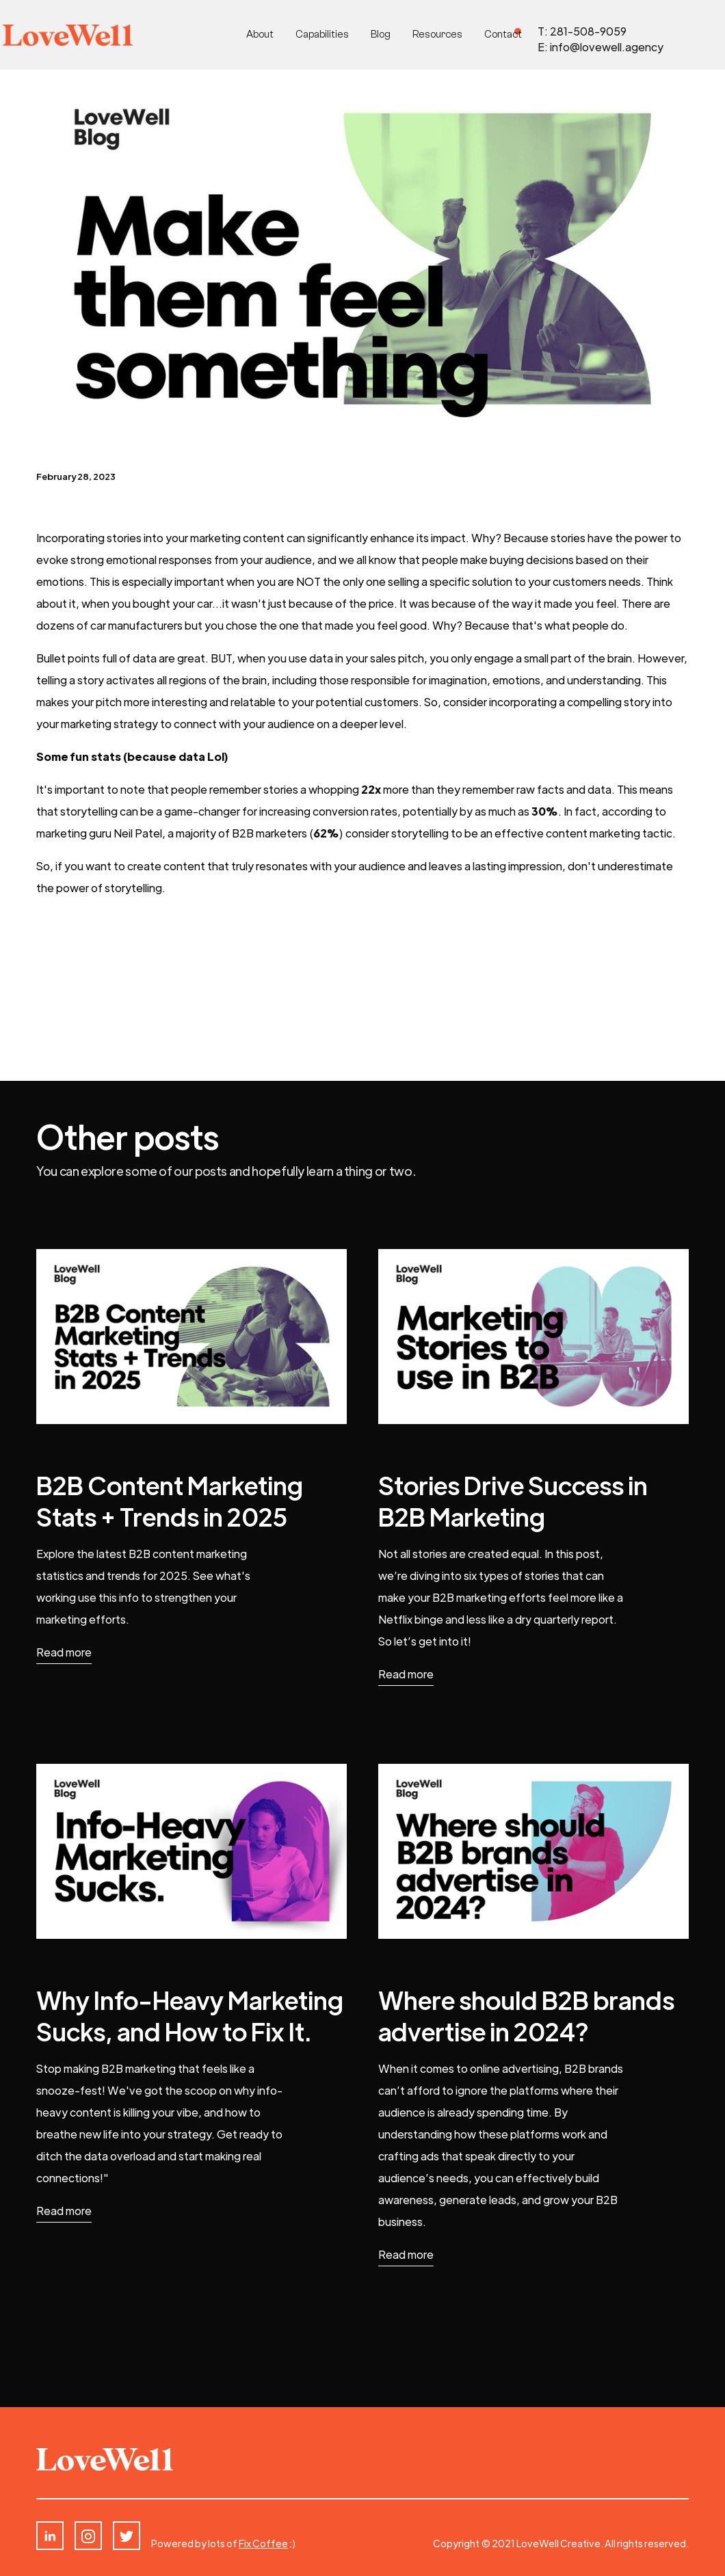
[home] (68, 35)
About (260, 34)
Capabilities (322, 34)
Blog (381, 34)
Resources (437, 34)
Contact (503, 34)
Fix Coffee (263, 2543)
